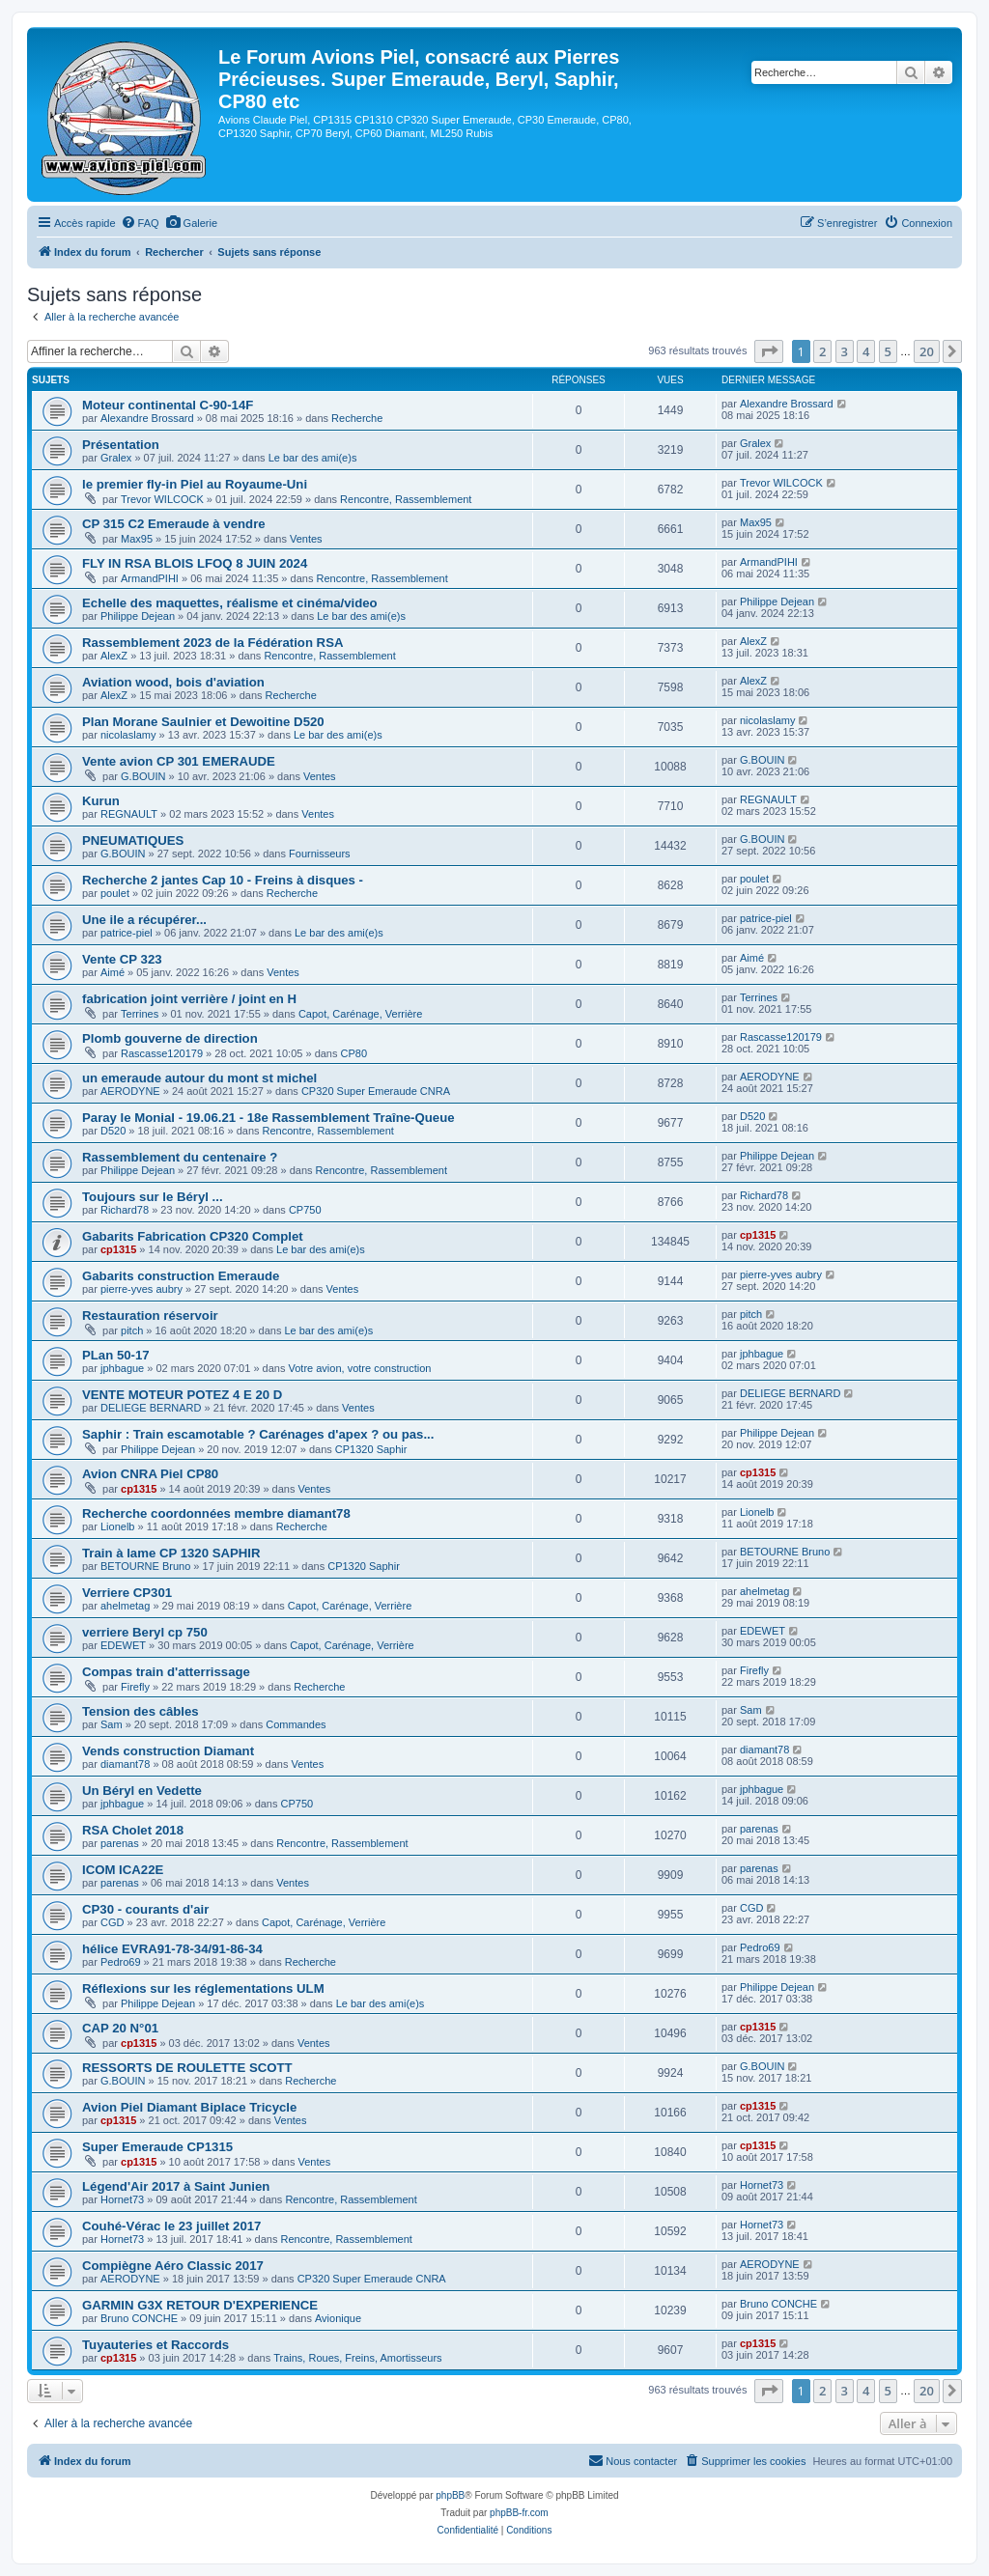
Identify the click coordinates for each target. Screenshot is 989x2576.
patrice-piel (126, 932)
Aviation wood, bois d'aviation (173, 682)
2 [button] (822, 351)
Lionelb (117, 1526)
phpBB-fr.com (519, 2512)
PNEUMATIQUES (133, 840)
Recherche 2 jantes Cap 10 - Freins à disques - (222, 880)
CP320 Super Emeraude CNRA (375, 1091)
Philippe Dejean (137, 616)
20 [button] (926, 351)
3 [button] (844, 351)
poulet (114, 893)
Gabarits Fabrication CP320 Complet (192, 1236)
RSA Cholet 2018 (133, 1830)
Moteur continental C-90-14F (167, 405)
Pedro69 (120, 1962)
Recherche (356, 418)
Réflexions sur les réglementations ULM (203, 1988)
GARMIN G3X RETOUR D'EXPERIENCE (200, 2305)
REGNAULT (128, 814)
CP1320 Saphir (371, 1449)
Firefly (135, 1687)
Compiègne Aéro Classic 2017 (173, 2265)
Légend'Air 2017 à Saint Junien (175, 2186)
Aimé (112, 972)
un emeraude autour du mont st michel (199, 1078)
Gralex (115, 457)
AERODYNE (130, 1091)
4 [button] (865, 351)
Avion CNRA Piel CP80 (150, 1474)
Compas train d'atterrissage (166, 1672)
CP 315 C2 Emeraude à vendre (174, 524)
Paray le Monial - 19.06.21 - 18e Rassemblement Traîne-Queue (268, 1117)
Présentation (120, 444)
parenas (119, 1843)
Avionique (338, 2318)
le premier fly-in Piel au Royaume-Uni (194, 484)
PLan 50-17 (116, 1355)
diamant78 (125, 1764)
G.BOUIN (143, 776)
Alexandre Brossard (147, 418)
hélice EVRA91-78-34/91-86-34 (172, 1949)
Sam (111, 1724)
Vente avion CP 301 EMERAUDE (178, 761)
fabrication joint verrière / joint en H (189, 999)
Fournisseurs (320, 853)
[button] (768, 351)
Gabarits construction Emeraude (180, 1276)
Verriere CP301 (127, 1592)
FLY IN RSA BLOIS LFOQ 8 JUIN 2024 (194, 563)
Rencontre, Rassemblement (405, 499)
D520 (113, 1130)
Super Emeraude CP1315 (157, 2147)
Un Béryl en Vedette (142, 1790)
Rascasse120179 (162, 1053)
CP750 (305, 1210)
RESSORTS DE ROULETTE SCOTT (187, 2067)
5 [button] (888, 351)
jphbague (122, 1368)
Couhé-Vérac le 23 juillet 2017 (171, 2226)
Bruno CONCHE (139, 2318)
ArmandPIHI (150, 578)
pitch (132, 1330)
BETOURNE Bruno (145, 1566)
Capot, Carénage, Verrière (360, 1014)
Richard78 (124, 1210)
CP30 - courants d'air (145, 1909)
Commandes (295, 1724)
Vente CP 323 (122, 959)
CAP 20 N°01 (120, 2028)
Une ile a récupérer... (144, 919)
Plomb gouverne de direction (170, 1038)
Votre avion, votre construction (359, 1368)
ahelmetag (125, 1605)
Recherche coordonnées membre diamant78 (216, 1513)
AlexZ (113, 655)
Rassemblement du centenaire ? (179, 1157)
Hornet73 (122, 2199)
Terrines (139, 1014)
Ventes (306, 539)
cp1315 (118, 1249)
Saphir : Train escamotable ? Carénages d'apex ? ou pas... (258, 1434)
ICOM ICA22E (122, 1869)
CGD (112, 1922)
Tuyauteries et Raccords (155, 2345)
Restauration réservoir (150, 1315)
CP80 (354, 1053)
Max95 (137, 539)
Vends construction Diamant (168, 1751)
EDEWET (123, 1645)
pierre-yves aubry (141, 1289)
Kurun (101, 801)
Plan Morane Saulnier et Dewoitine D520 (203, 721)
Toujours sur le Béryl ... (152, 1197)
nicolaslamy (127, 735)
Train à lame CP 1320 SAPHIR (171, 1553)
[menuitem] (140, 223)
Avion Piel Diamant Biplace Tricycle (189, 2107)
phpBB (450, 2495)
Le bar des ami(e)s (312, 457)
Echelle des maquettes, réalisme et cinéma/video (230, 603)
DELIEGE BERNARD (151, 1408)
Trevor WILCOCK (162, 499)
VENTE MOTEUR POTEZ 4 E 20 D (182, 1394)
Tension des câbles (140, 1711)
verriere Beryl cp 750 (145, 1632)
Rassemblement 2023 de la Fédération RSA (212, 642)
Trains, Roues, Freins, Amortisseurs (357, 2358)
